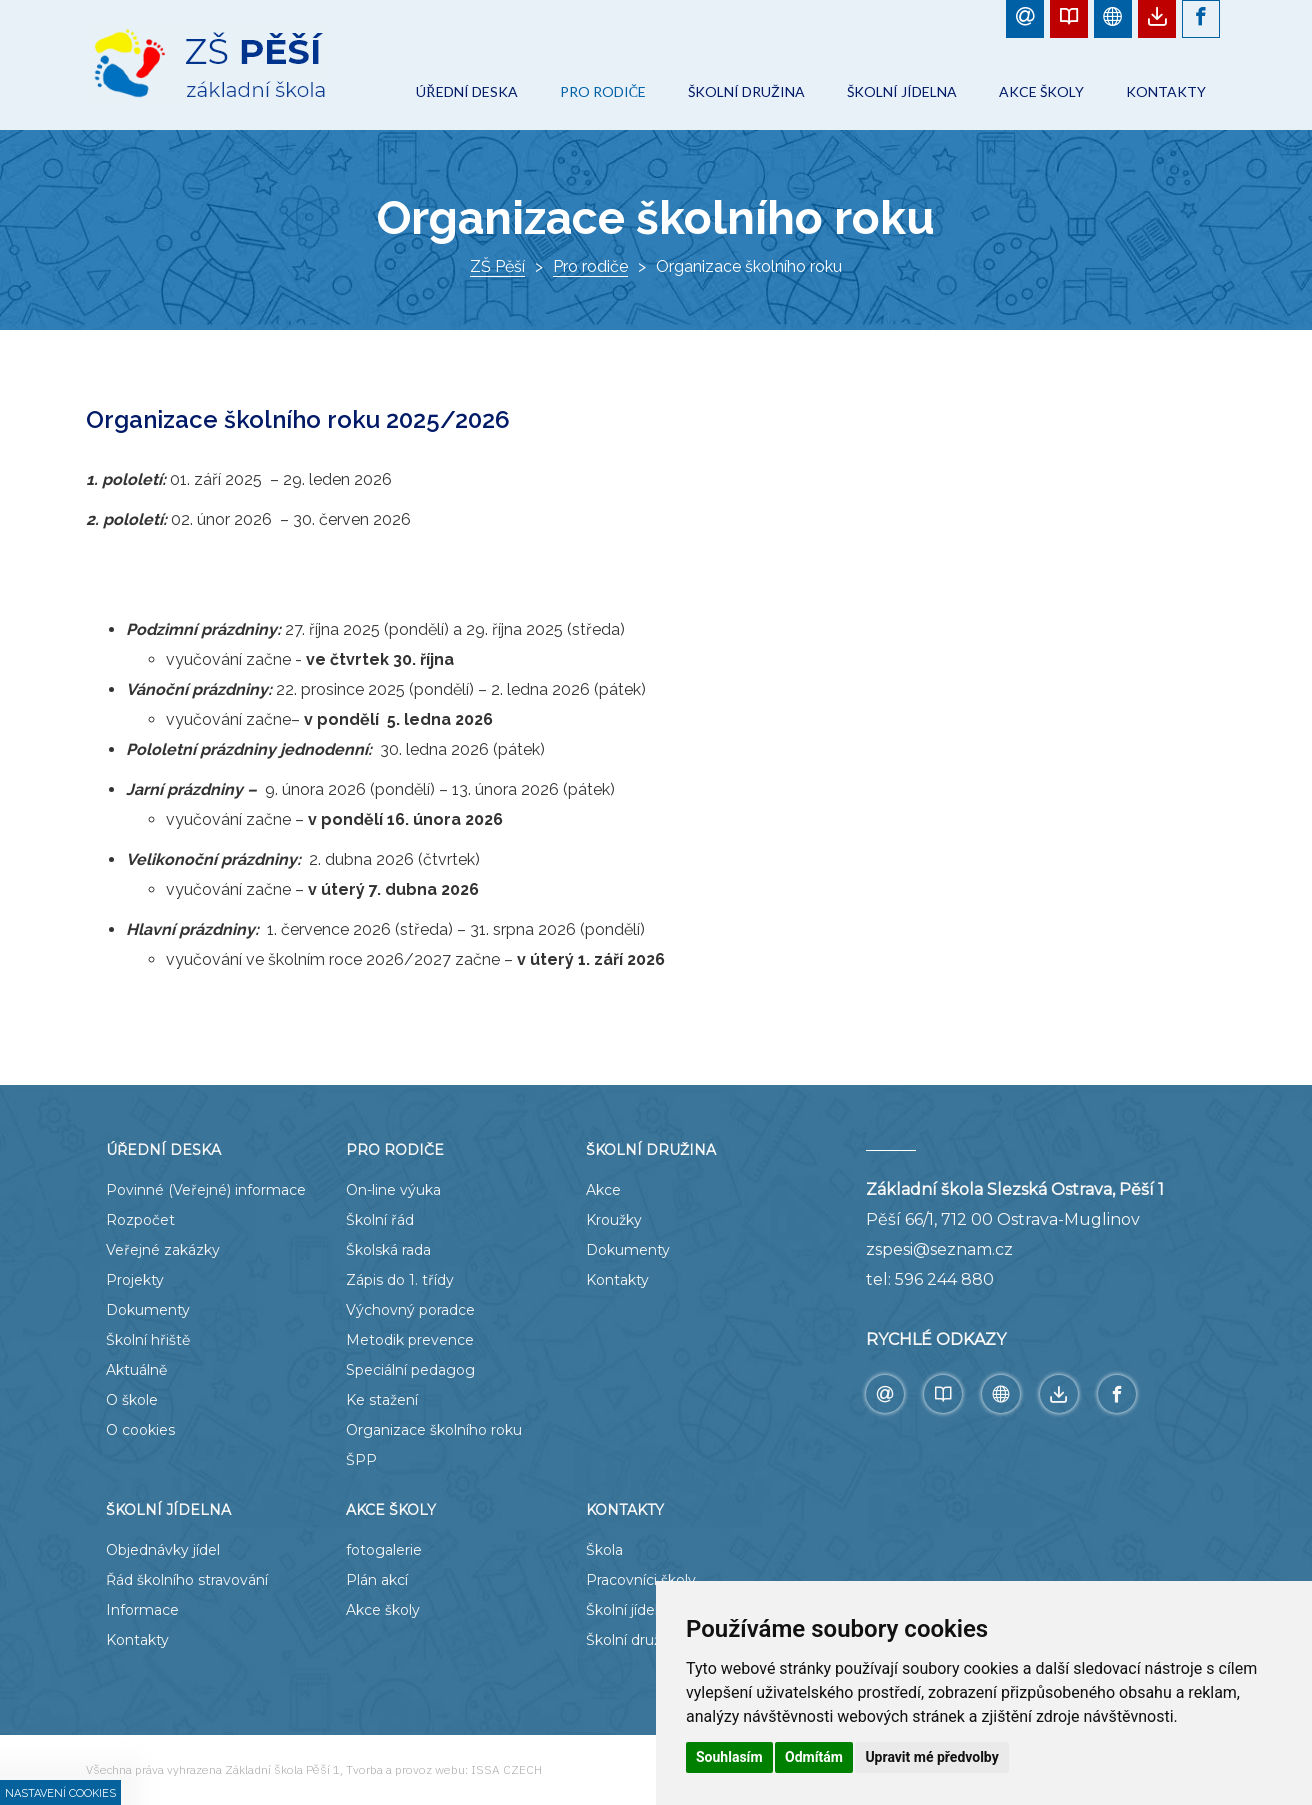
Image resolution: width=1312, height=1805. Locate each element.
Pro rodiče (590, 266)
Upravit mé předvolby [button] (931, 1757)
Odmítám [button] (814, 1757)
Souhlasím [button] (729, 1757)
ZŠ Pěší (497, 266)
